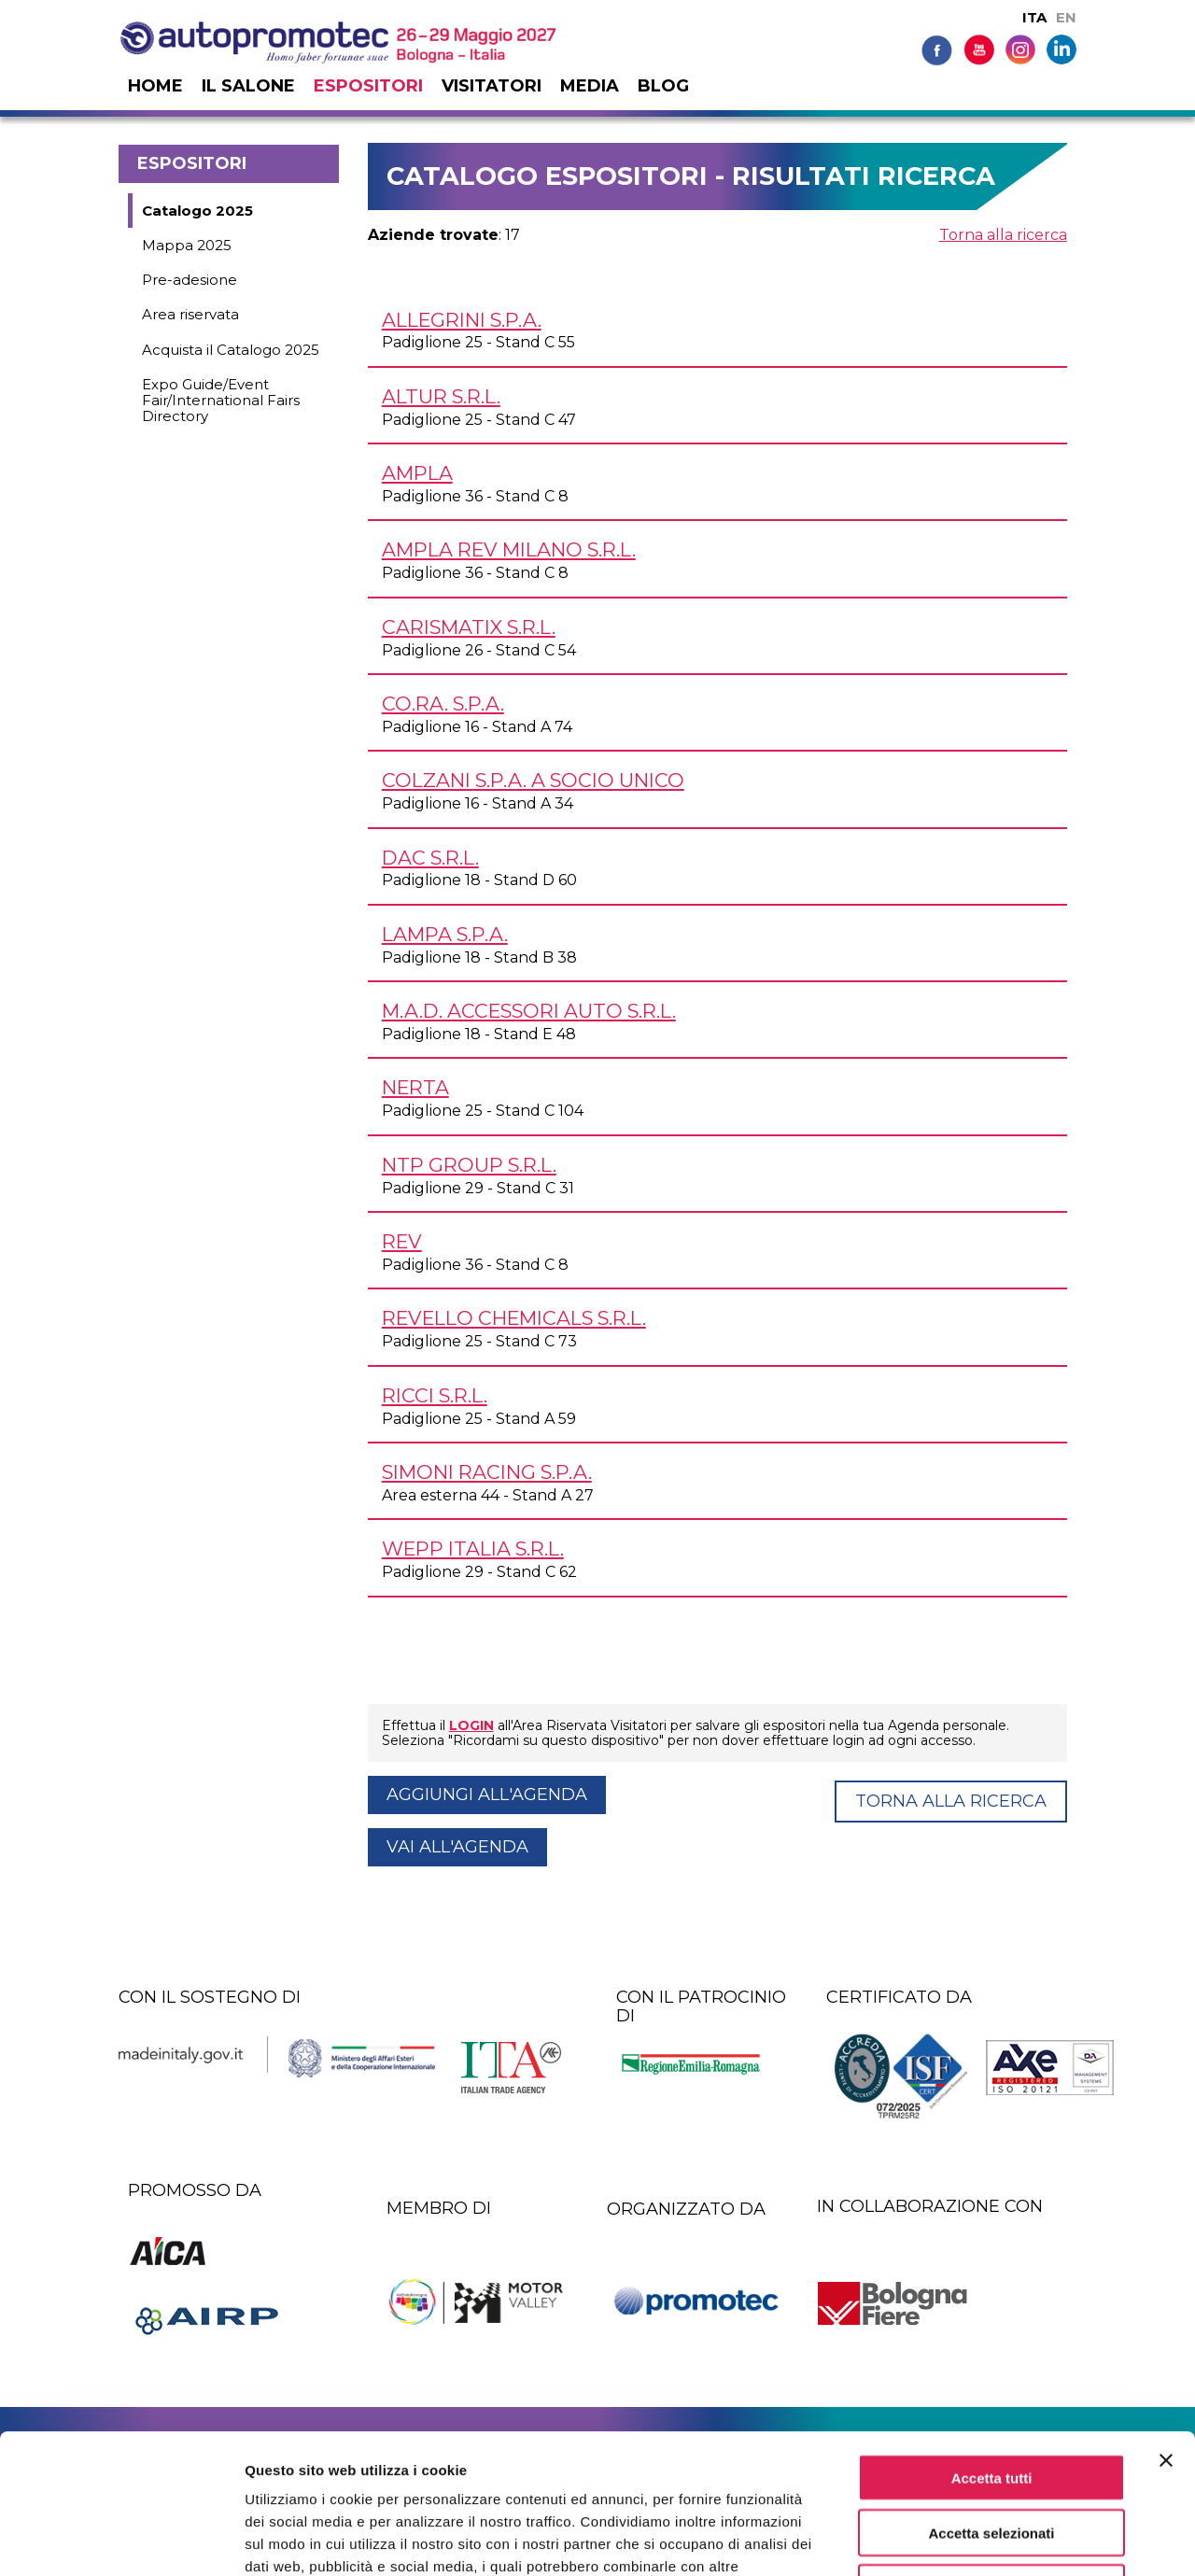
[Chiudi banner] (1166, 2329)
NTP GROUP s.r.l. (469, 1164)
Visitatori (491, 86)
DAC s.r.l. (430, 857)
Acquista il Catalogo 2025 (230, 350)
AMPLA (417, 473)
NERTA (415, 1087)
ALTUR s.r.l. (441, 396)
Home (155, 86)
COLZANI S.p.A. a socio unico (533, 780)
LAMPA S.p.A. (445, 934)
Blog (663, 86)
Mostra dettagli (982, 2539)
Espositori (368, 86)
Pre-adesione (189, 280)
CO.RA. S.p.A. (443, 703)
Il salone (248, 86)
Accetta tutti (992, 2347)
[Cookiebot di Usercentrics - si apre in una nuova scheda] (121, 2540)
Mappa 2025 (187, 245)
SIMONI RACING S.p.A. (487, 1472)
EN (1066, 17)
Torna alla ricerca (1003, 235)
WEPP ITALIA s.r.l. (473, 1548)
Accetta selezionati (991, 2402)
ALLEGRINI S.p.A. (461, 319)
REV (402, 1241)
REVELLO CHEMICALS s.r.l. (514, 1318)
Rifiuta (992, 2457)
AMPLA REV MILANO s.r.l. (509, 549)
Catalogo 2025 (197, 210)
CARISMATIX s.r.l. (468, 627)
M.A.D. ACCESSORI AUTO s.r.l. (529, 1010)
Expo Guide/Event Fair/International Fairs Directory (221, 400)
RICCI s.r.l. (434, 1395)
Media (589, 86)
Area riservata (190, 314)
